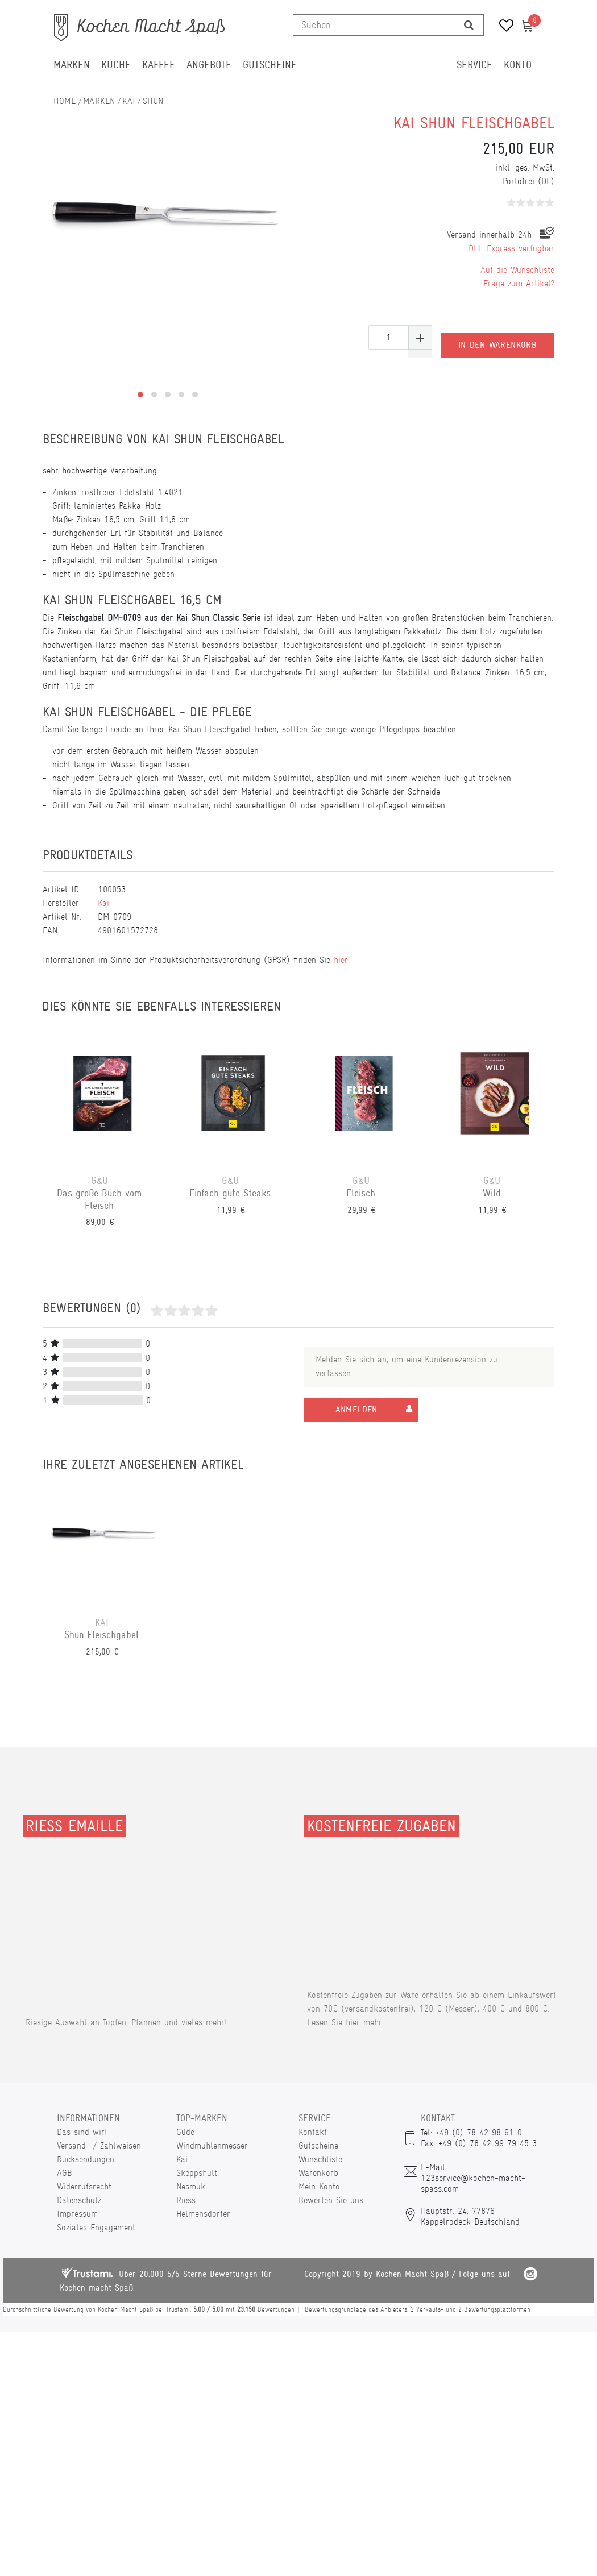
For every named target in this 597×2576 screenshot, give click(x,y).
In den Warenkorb (497, 338)
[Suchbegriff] (373, 25)
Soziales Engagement (96, 2227)
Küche (116, 65)
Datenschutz (79, 2200)
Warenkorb (318, 2172)
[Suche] (468, 25)
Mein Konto (319, 2186)
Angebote (208, 65)
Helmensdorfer (203, 2213)
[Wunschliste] (502, 27)
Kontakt (312, 2131)
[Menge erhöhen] (420, 337)
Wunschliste (320, 2159)
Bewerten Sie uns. (331, 2200)
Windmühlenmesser (212, 2145)
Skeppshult (196, 2172)
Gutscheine (270, 65)
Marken (71, 65)
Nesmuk (190, 2186)
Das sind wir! (82, 2131)
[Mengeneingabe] (388, 337)
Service (474, 65)
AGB (64, 2172)
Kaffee (158, 65)
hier (341, 959)
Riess (186, 2200)
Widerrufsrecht (84, 2186)
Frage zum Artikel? (518, 283)
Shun (153, 100)
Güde (185, 2131)
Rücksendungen (85, 2159)
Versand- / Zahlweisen (99, 2145)
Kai (128, 100)
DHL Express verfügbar (511, 248)
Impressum (77, 2213)
